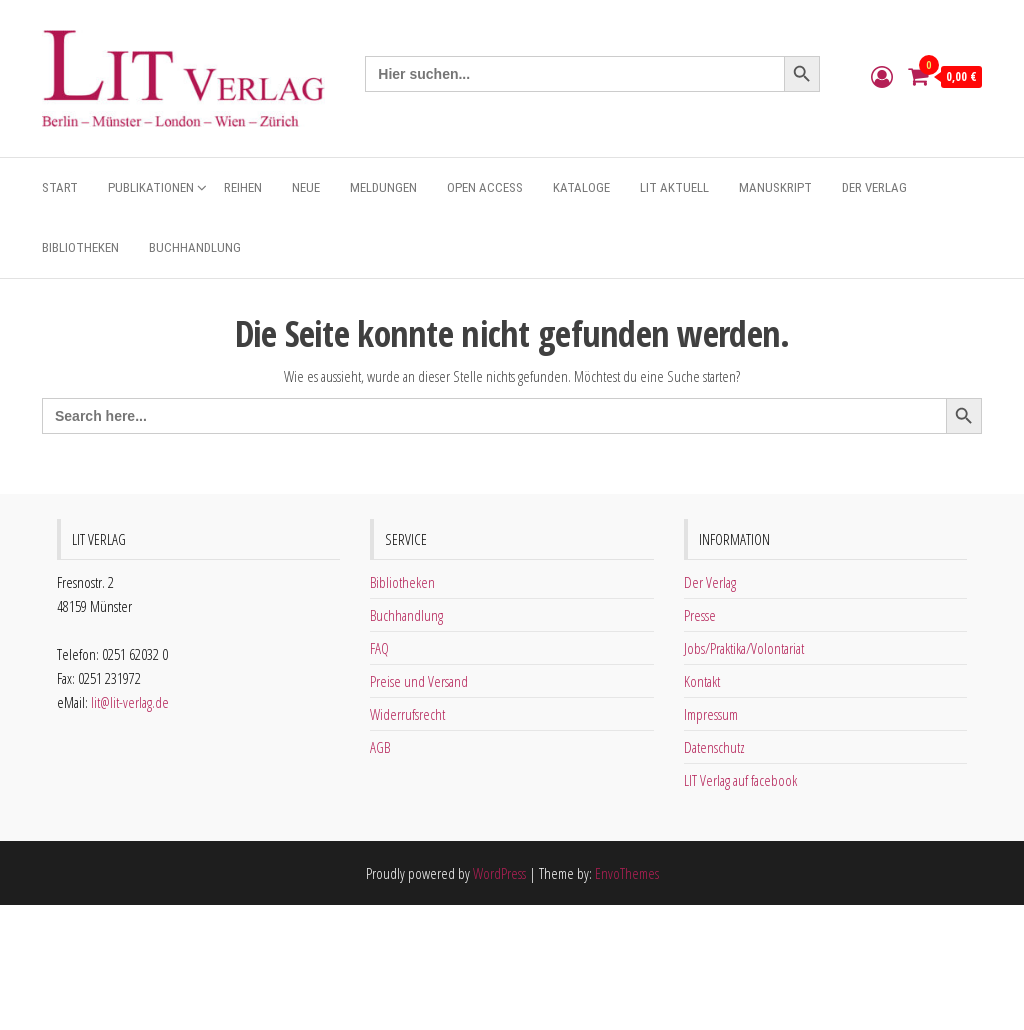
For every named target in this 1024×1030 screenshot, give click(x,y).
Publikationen (151, 187)
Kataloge (581, 187)
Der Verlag (874, 187)
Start (60, 187)
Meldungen (383, 187)
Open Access (485, 187)
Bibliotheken (80, 247)
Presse (700, 615)
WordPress (499, 873)
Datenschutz (714, 747)
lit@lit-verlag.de (130, 702)
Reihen (243, 187)
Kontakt (702, 681)
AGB (380, 747)
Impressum (711, 714)
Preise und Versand (419, 681)
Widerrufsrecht (407, 714)
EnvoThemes (627, 873)
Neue (306, 187)
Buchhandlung (195, 247)
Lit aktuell (674, 187)
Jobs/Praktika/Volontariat (744, 648)
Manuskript (775, 187)
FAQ (379, 648)
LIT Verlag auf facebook (740, 780)
